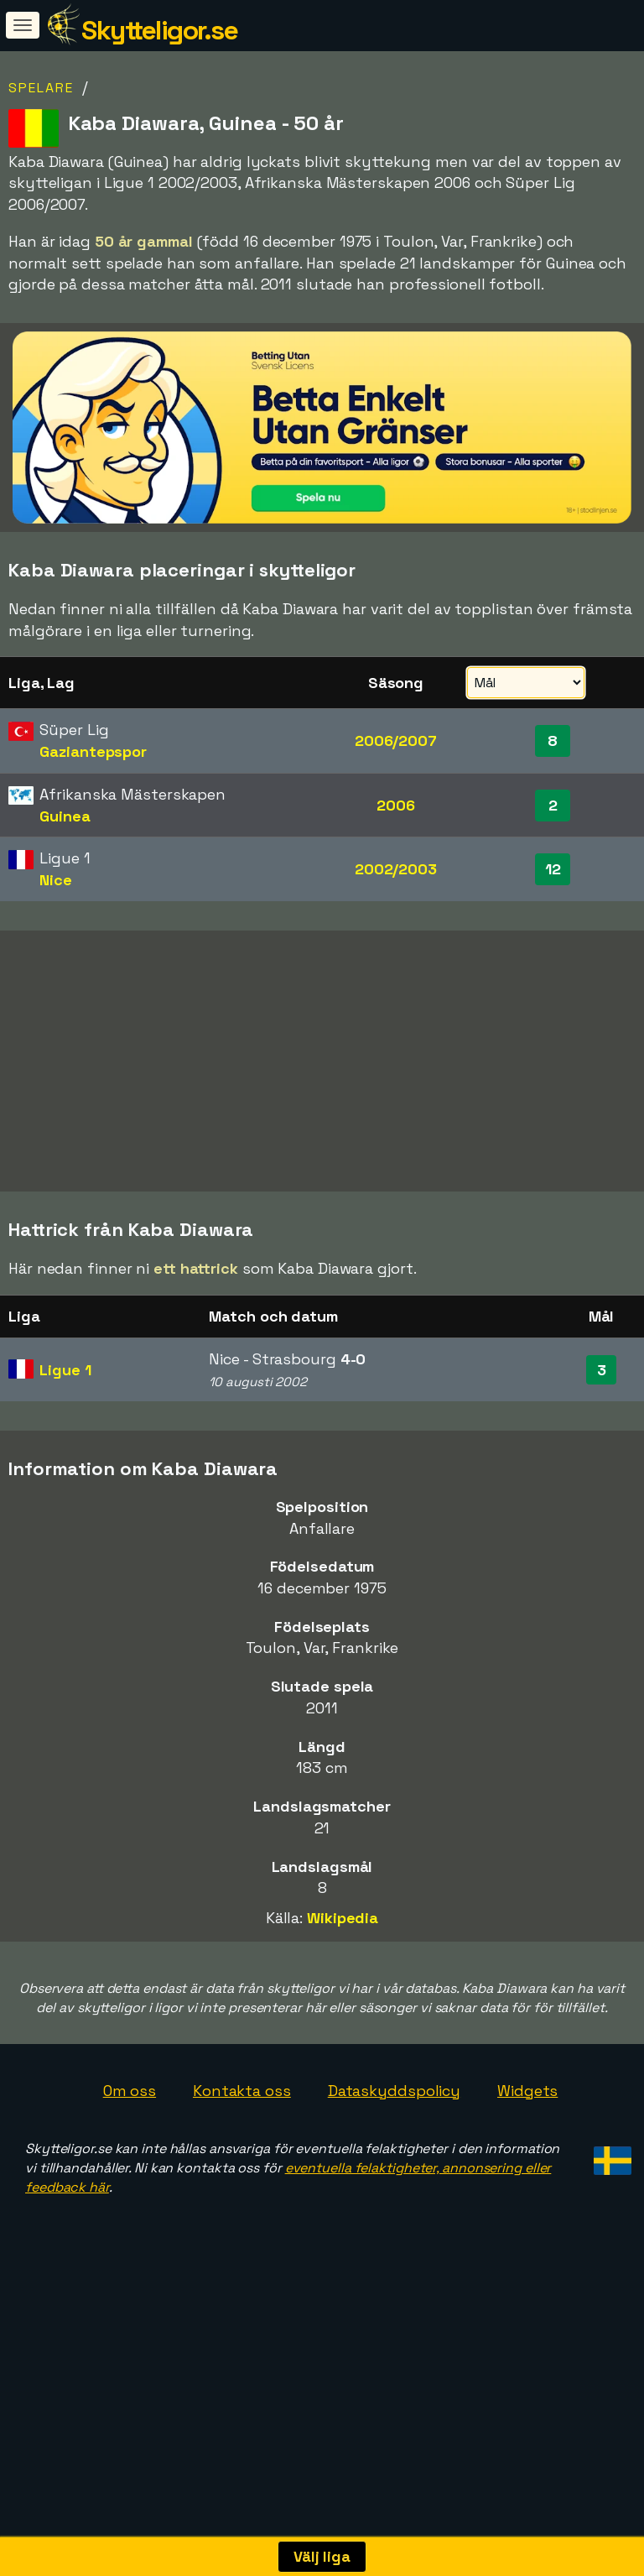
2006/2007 (396, 740)
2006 (396, 805)
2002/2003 (396, 869)
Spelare (41, 87)
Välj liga (322, 2556)
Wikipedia (342, 2013)
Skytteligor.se (159, 30)
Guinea (64, 816)
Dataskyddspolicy (394, 2186)
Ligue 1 (65, 1465)
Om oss (129, 2186)
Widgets (527, 2186)
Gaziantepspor (93, 751)
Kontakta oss (242, 2186)
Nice (55, 879)
